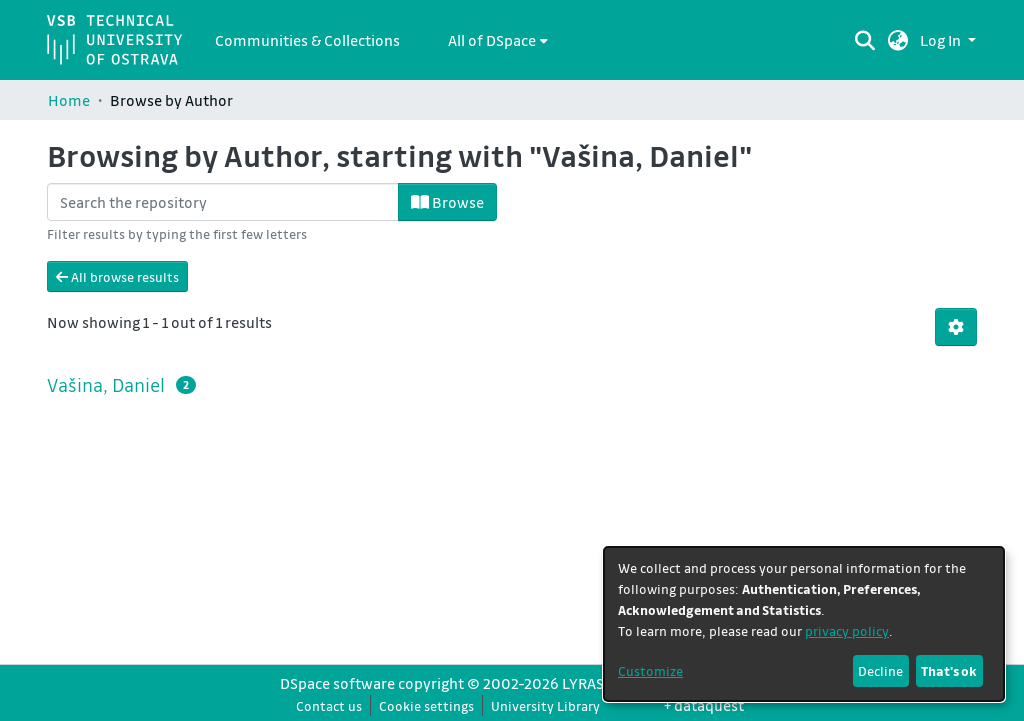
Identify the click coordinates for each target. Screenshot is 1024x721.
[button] (898, 40)
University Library (545, 705)
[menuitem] (498, 40)
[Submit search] (865, 40)
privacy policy (847, 630)
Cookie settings (426, 705)
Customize (650, 670)
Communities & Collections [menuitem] (307, 40)
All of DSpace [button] (492, 40)
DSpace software (337, 683)
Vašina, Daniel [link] (106, 385)
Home (69, 100)
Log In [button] (942, 40)
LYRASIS (589, 683)
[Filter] (223, 202)
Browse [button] (447, 202)
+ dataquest (704, 705)
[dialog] (804, 624)
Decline (880, 670)
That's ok (949, 670)
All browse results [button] (117, 276)
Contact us (329, 705)
